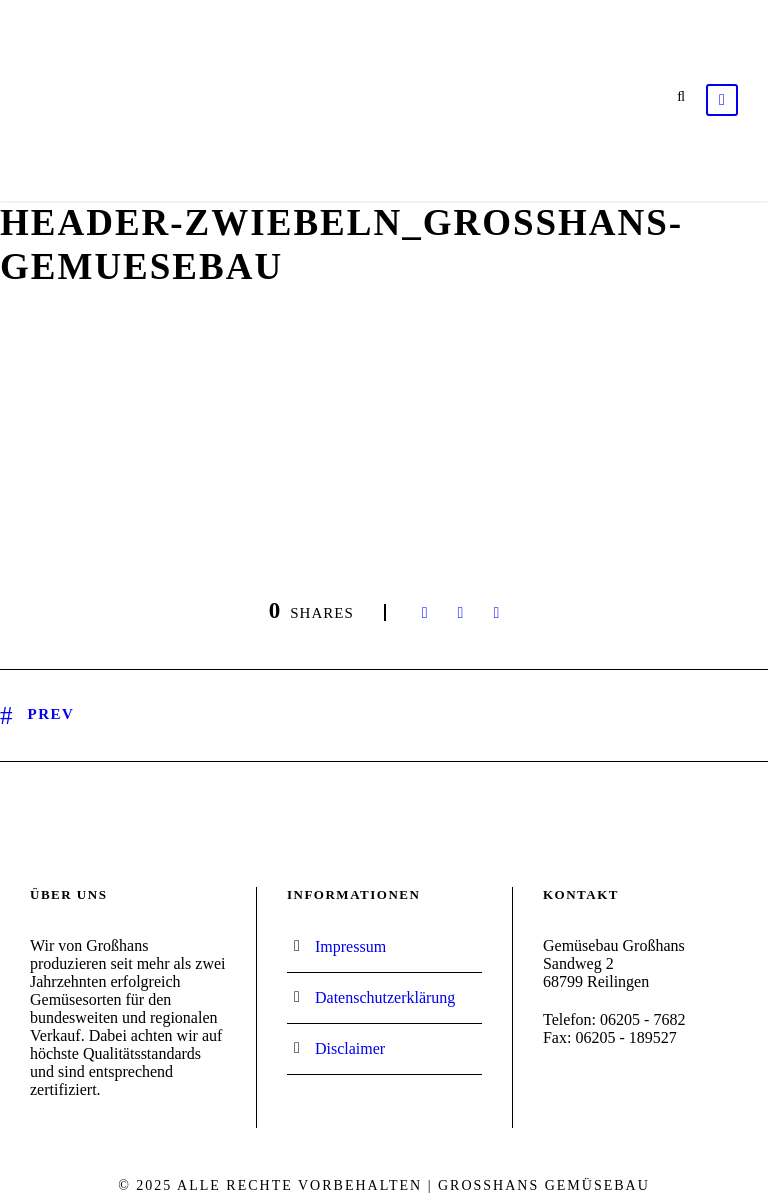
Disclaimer (350, 1048)
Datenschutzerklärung (385, 997)
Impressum (350, 946)
